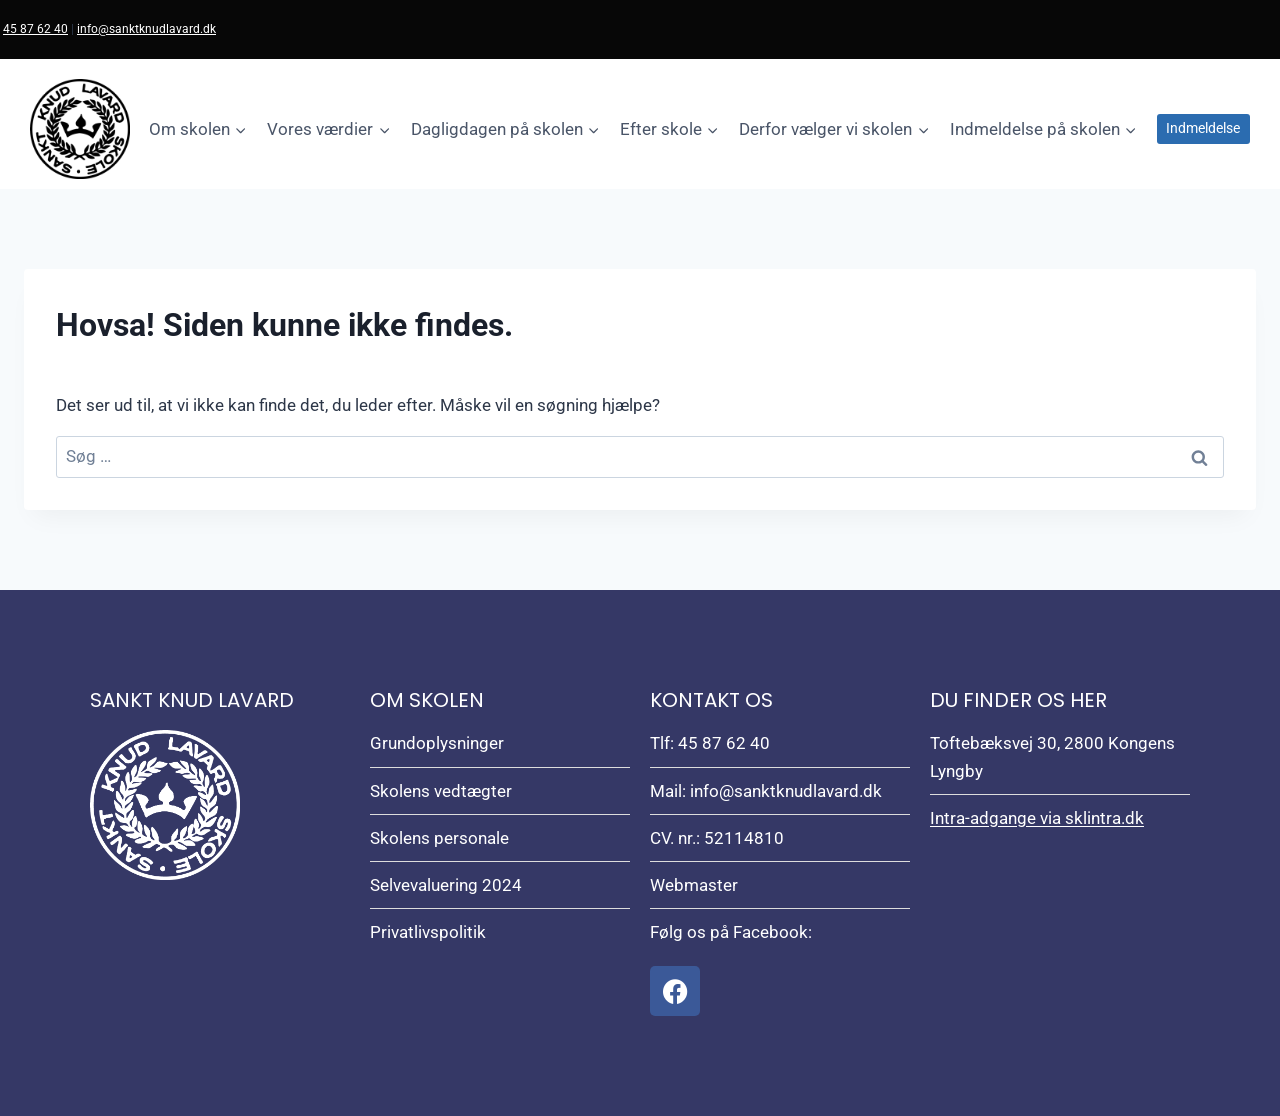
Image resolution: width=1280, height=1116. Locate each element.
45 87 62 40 (35, 29)
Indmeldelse (1203, 128)
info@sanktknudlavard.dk (146, 29)
